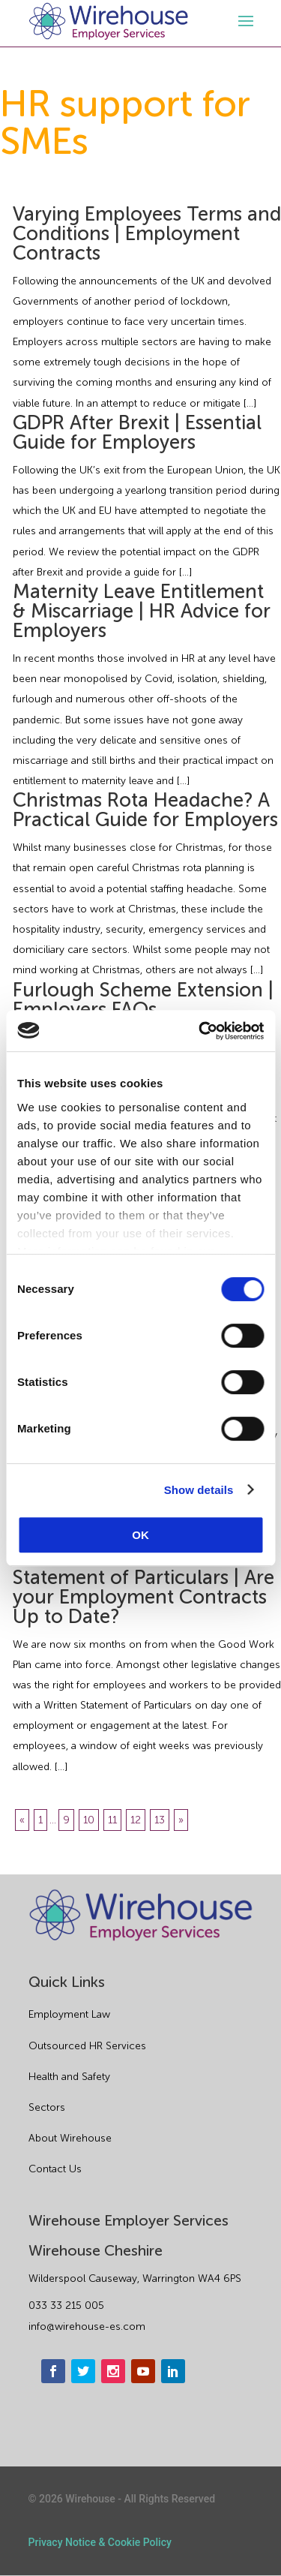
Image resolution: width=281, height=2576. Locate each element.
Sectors (46, 2107)
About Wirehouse (70, 2138)
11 (112, 1820)
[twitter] (83, 2371)
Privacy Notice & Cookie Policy (100, 2542)
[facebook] (53, 2371)
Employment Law (69, 2014)
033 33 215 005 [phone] (66, 2305)
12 (135, 1820)
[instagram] (113, 2371)
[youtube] (143, 2371)
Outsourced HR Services (87, 2045)
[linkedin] (173, 2371)
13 (159, 1820)
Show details (199, 1489)
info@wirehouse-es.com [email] (86, 2326)
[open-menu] (243, 21)
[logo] (108, 21)
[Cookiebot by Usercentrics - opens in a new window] (200, 1031)
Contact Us (55, 2169)
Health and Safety (69, 2076)
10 (88, 1820)
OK (140, 1534)
